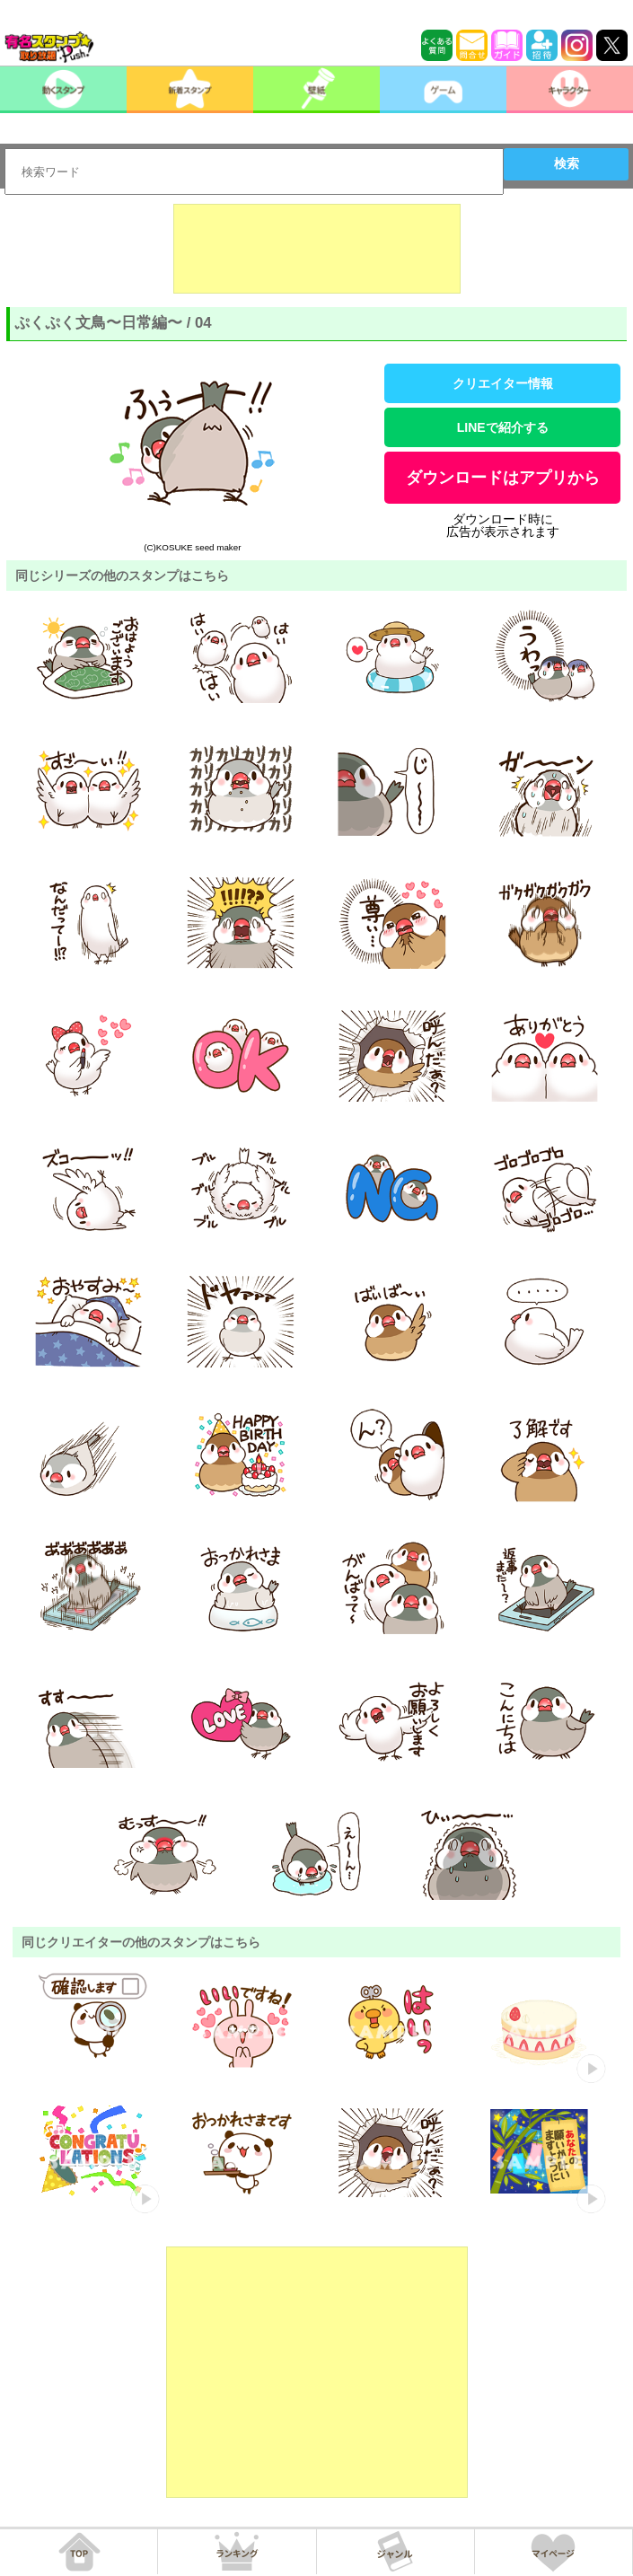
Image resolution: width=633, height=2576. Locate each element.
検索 (566, 163)
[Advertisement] (317, 249)
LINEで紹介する (503, 427)
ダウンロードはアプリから (503, 478)
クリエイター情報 (503, 383)
